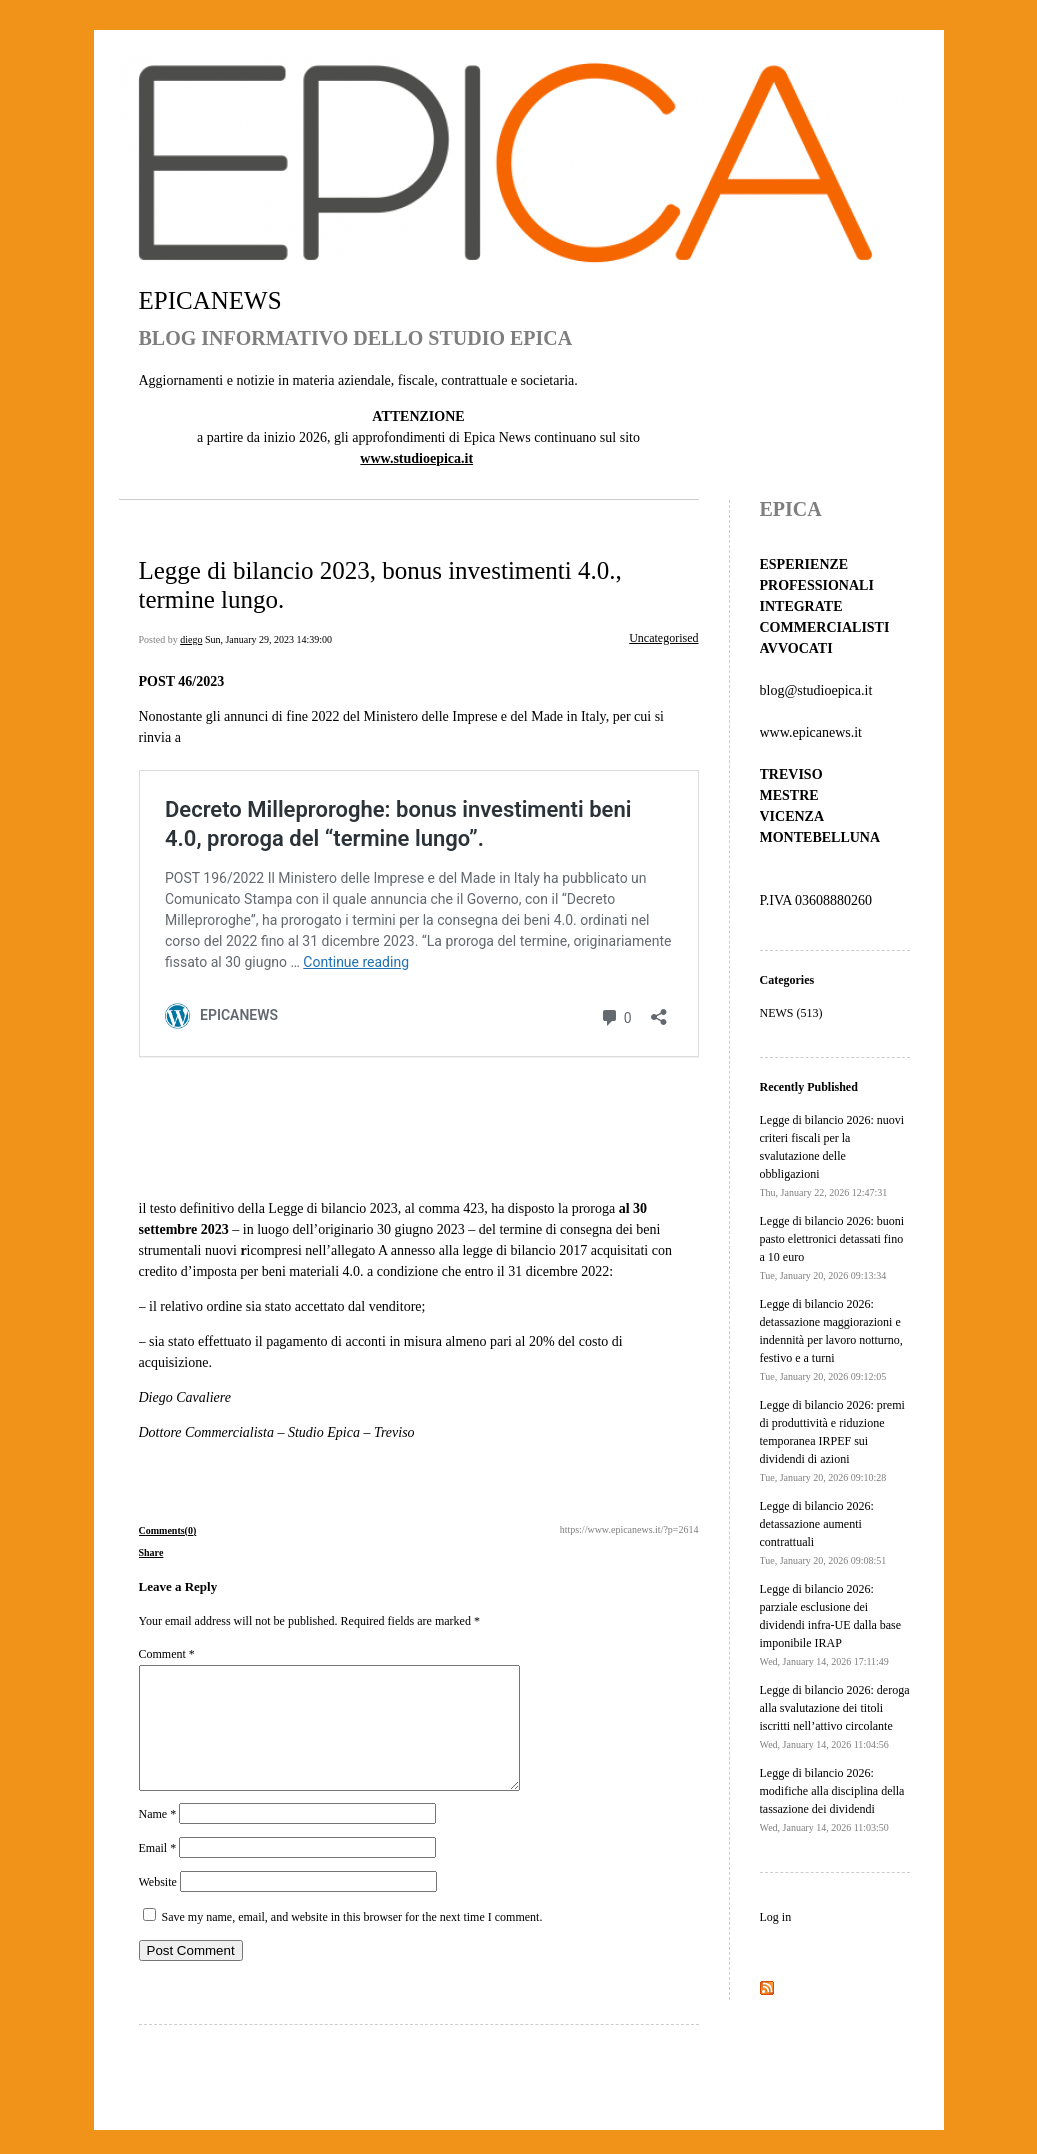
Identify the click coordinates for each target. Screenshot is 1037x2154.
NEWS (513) (791, 1013)
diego (191, 639)
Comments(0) (168, 1530)
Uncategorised (663, 638)
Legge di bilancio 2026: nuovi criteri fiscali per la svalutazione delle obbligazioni (832, 1155)
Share (151, 1552)
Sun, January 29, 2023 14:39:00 (268, 639)
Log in (776, 1917)
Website (158, 1906)
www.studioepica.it (416, 458)
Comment (167, 1654)
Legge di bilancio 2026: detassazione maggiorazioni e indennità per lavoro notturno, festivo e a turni (831, 1339)
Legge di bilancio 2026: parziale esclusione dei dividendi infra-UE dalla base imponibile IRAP (831, 1624)
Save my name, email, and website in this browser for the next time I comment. (352, 1941)
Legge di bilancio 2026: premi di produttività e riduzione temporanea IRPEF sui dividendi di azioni (832, 1440)
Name (158, 1838)
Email (158, 1872)
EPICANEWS (210, 300)
